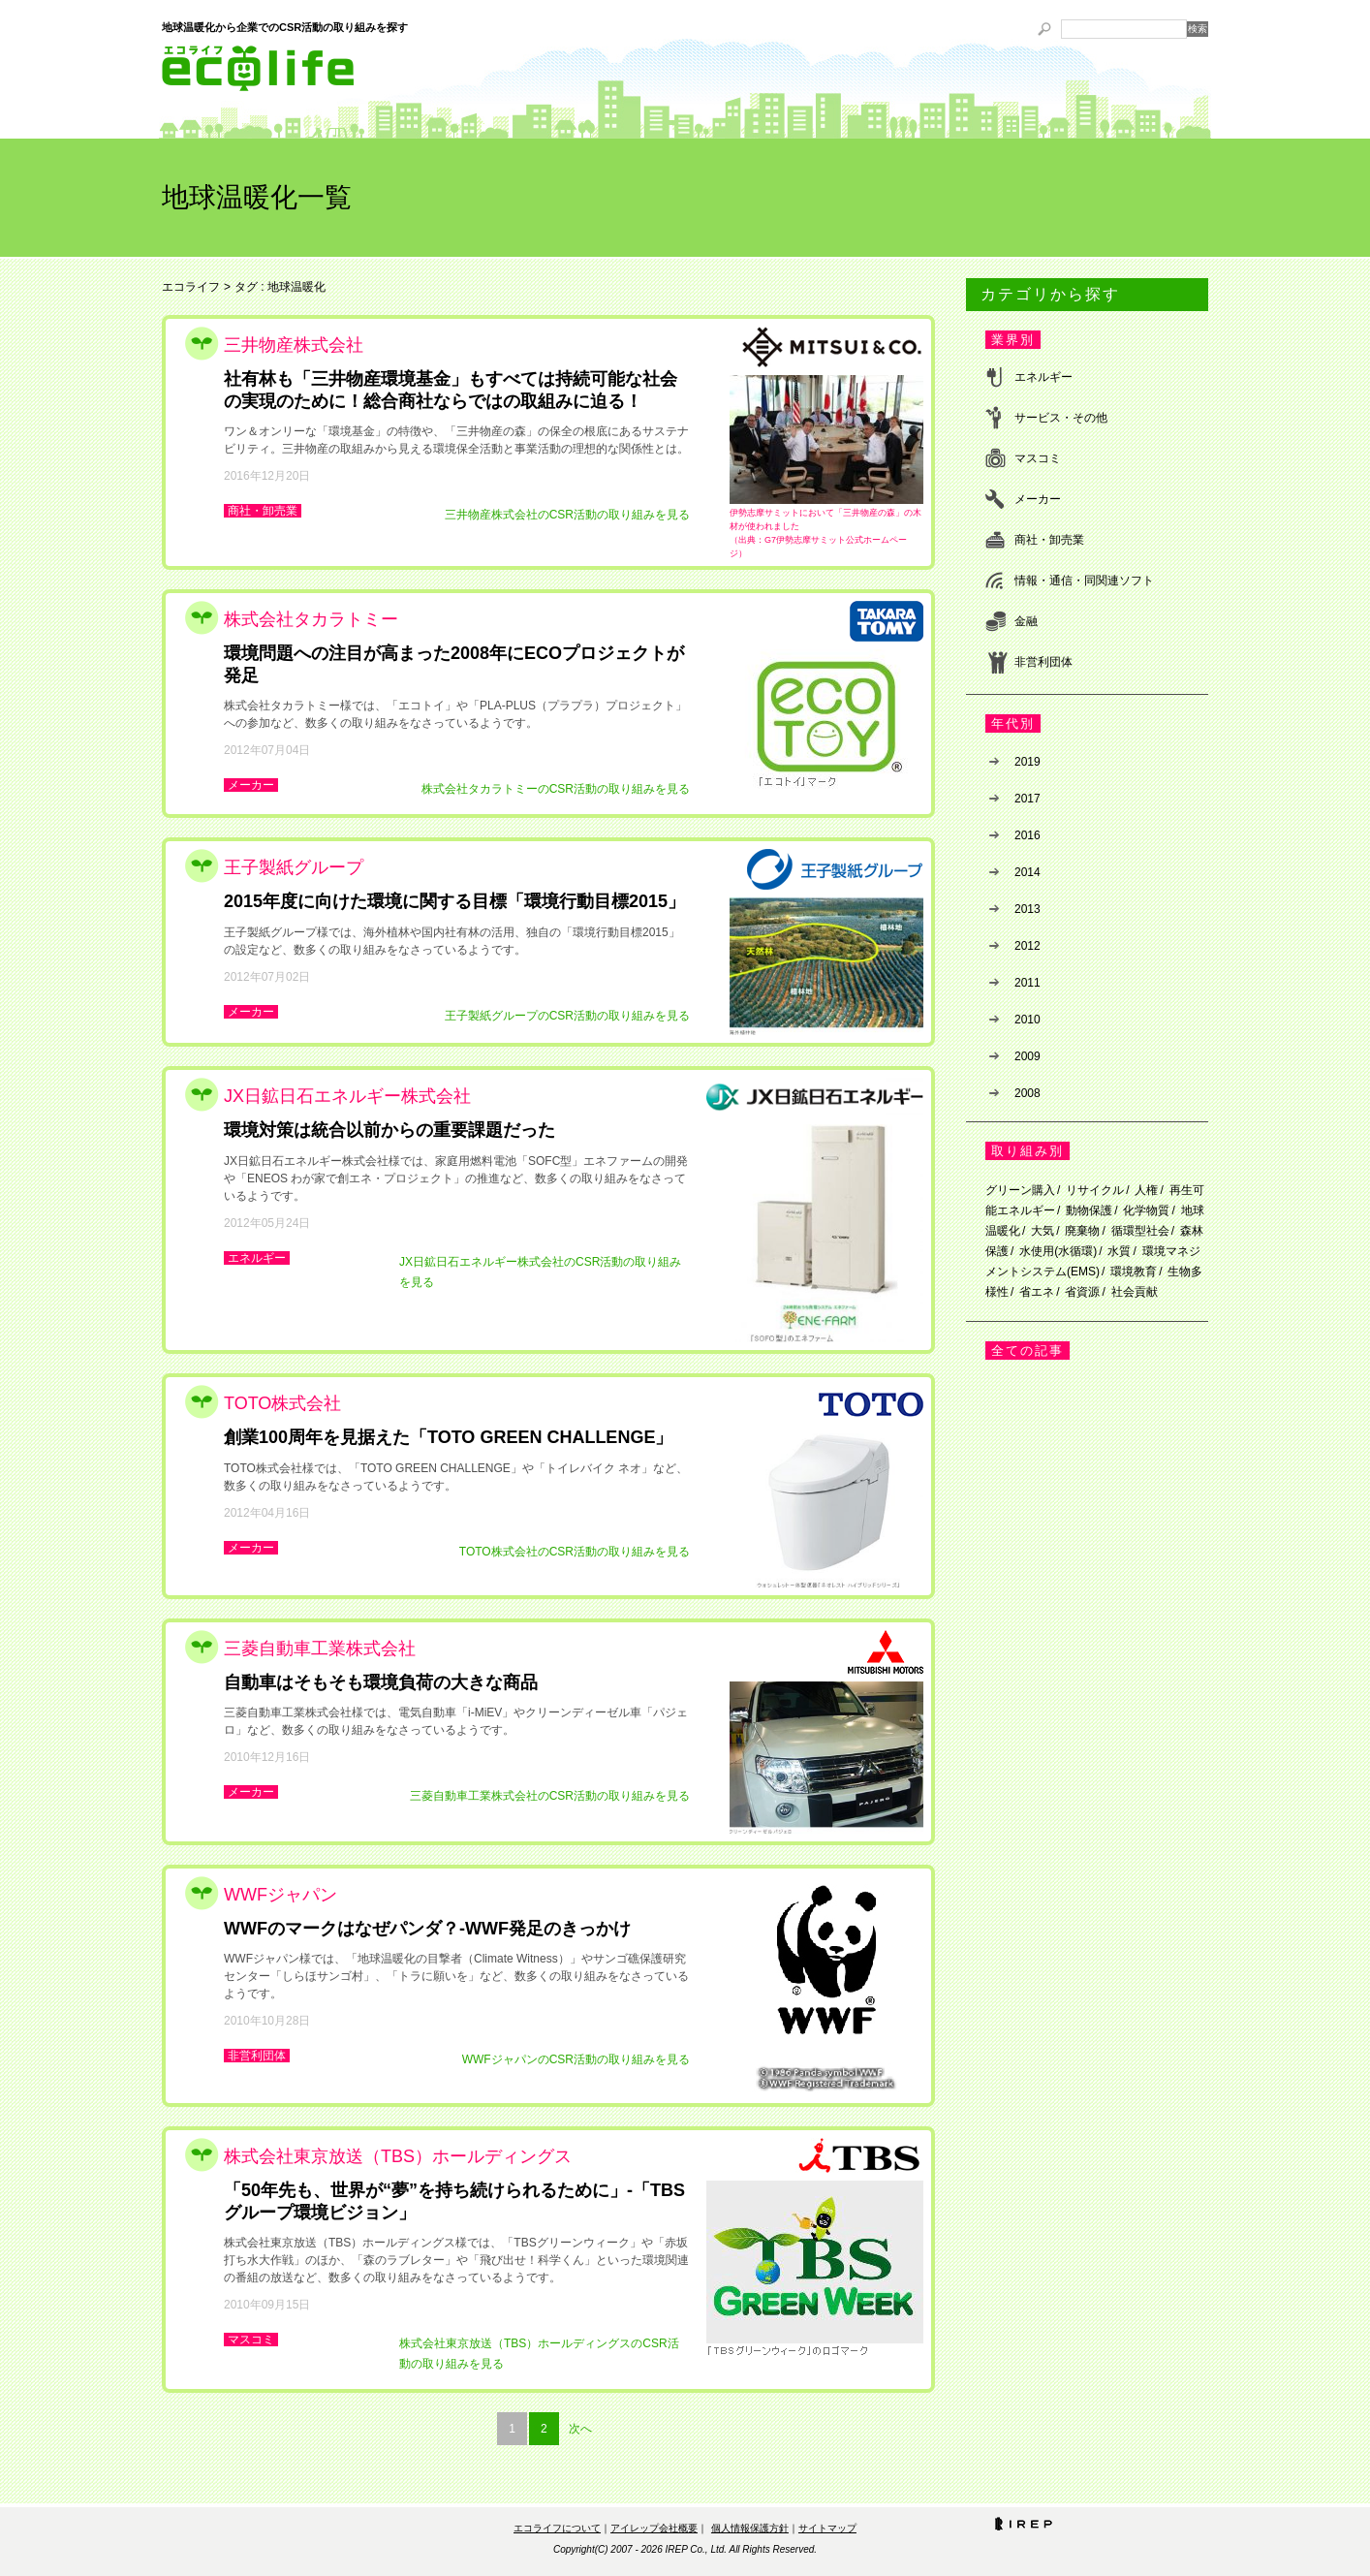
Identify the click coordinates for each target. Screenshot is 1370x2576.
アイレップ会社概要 (654, 2528)
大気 (1042, 1231)
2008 (1027, 1093)
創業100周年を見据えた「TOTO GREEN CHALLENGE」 (448, 1437)
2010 (1027, 1019)
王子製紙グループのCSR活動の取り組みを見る (567, 1015)
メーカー (251, 785)
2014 (1027, 872)
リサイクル (1095, 1190)
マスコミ (251, 2339)
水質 (1119, 1251)
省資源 (1082, 1292)
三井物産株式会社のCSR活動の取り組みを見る (567, 514)
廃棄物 (1082, 1231)
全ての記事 (1027, 1350)
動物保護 (1089, 1210)
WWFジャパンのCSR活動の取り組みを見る (576, 2059)
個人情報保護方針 (750, 2528)
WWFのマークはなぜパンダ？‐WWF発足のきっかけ (427, 1928)
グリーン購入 (1020, 1190)
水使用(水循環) (1058, 1251)
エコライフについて (557, 2528)
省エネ (1036, 1292)
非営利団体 (257, 2055)
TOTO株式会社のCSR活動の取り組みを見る (574, 1551)
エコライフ (191, 287)
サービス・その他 (1060, 417)
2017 (1027, 798)
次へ (580, 2428)
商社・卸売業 (262, 511)
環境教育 (1133, 1271)
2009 (1027, 1056)
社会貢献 (1134, 1292)
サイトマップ (827, 2528)
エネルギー (257, 1258)
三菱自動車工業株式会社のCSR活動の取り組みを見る (550, 1796)
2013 (1027, 909)
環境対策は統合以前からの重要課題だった (389, 1130)
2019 (1027, 762)
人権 (1146, 1190)
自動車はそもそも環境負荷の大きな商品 (381, 1682)
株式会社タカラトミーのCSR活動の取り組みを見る (555, 789)
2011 (1027, 983)
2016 (1027, 835)
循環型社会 (1140, 1231)
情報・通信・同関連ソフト (1084, 580)
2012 (1027, 946)
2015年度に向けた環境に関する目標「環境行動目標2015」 (454, 901)
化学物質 (1146, 1210)
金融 (1026, 621)
